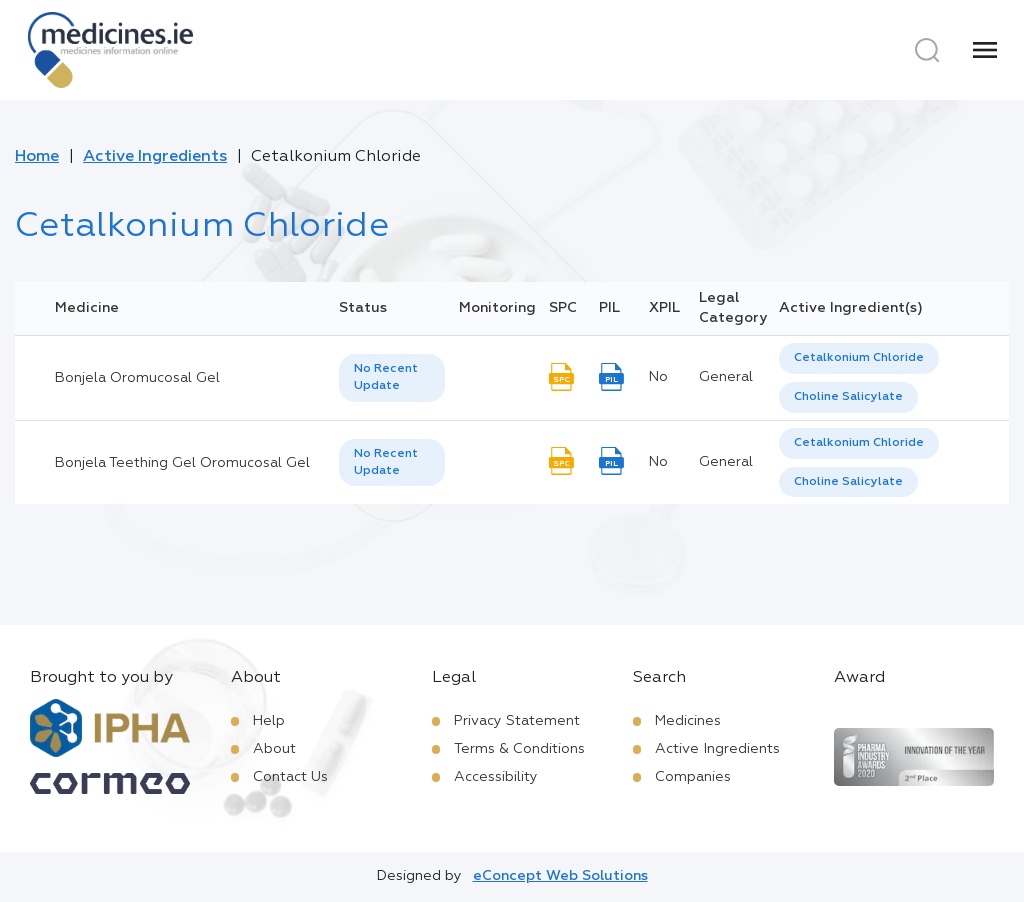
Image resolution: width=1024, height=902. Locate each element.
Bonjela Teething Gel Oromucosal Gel (182, 463)
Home (37, 157)
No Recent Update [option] (386, 377)
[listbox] (392, 378)
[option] (859, 358)
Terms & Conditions (519, 749)
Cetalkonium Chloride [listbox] (859, 358)
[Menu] (985, 50)
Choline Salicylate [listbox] (848, 397)
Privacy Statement (517, 721)
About (274, 749)
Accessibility (496, 777)
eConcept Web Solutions (560, 876)
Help (269, 721)
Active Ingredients (155, 157)
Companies (693, 777)
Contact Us (290, 777)
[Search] (927, 50)
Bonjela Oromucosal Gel (137, 378)
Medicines (688, 721)
